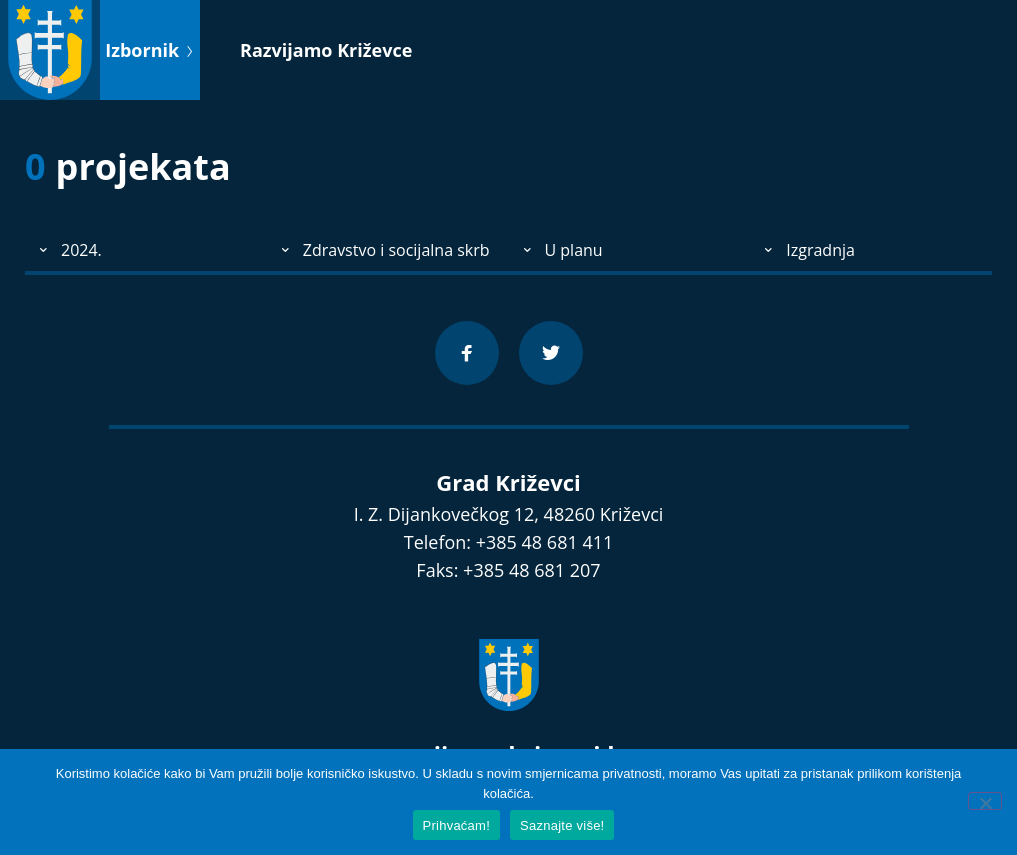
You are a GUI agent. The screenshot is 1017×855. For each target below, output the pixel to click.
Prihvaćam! (457, 825)
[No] (985, 801)
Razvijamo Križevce (326, 50)
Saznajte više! (562, 825)
